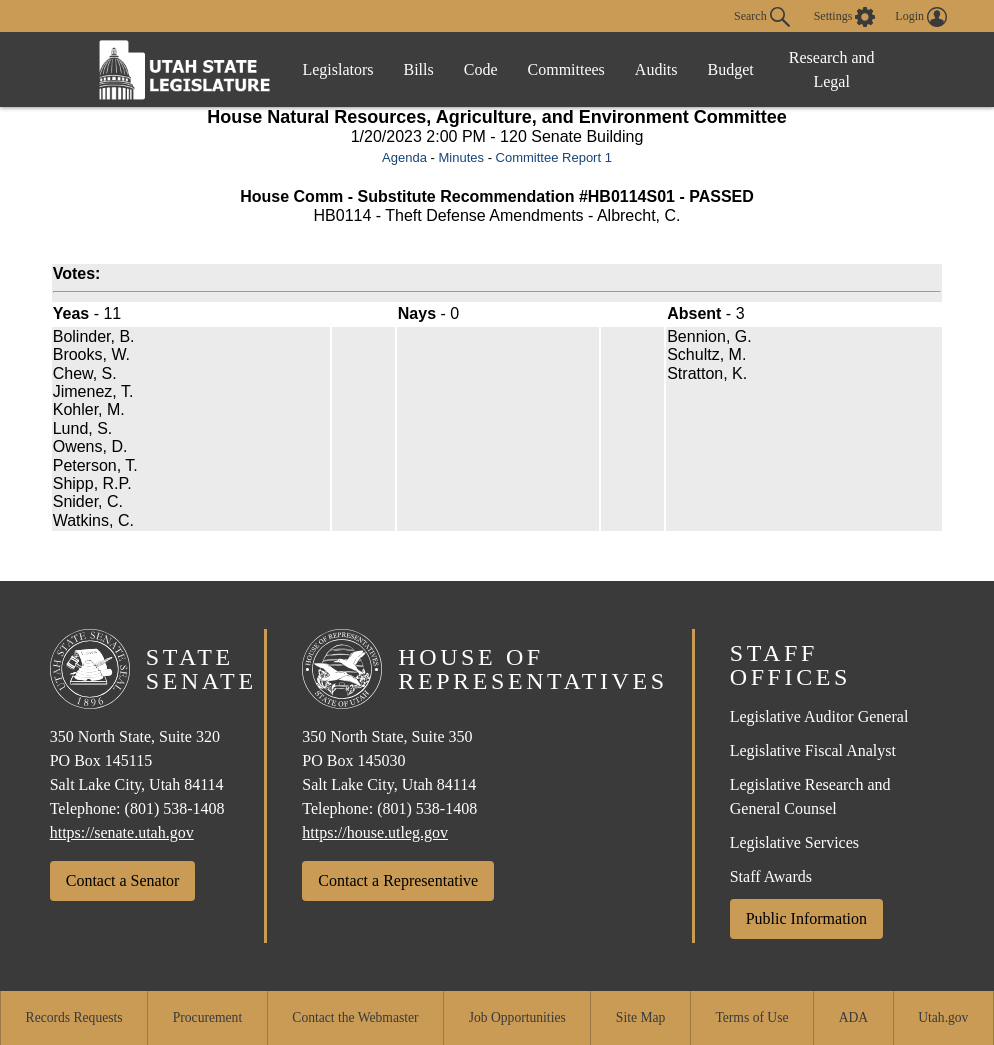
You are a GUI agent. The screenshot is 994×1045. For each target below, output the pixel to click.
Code (481, 69)
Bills (419, 69)
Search (762, 17)
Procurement (207, 1017)
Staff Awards (771, 876)
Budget (731, 69)
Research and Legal (832, 69)
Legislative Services (794, 842)
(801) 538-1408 (175, 808)
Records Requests (74, 1017)
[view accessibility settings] (845, 17)
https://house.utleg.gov (375, 832)
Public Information (806, 918)
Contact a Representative (398, 880)
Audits (656, 69)
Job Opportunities (517, 1017)
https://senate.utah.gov (122, 832)
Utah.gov (943, 1017)
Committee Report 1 (554, 157)
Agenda (404, 157)
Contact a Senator (123, 880)
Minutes (461, 157)
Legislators (337, 69)
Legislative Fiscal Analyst (813, 750)
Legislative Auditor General (819, 716)
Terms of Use (751, 1017)
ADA (853, 1017)
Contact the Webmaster (355, 1017)
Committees (566, 69)
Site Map (640, 1017)
